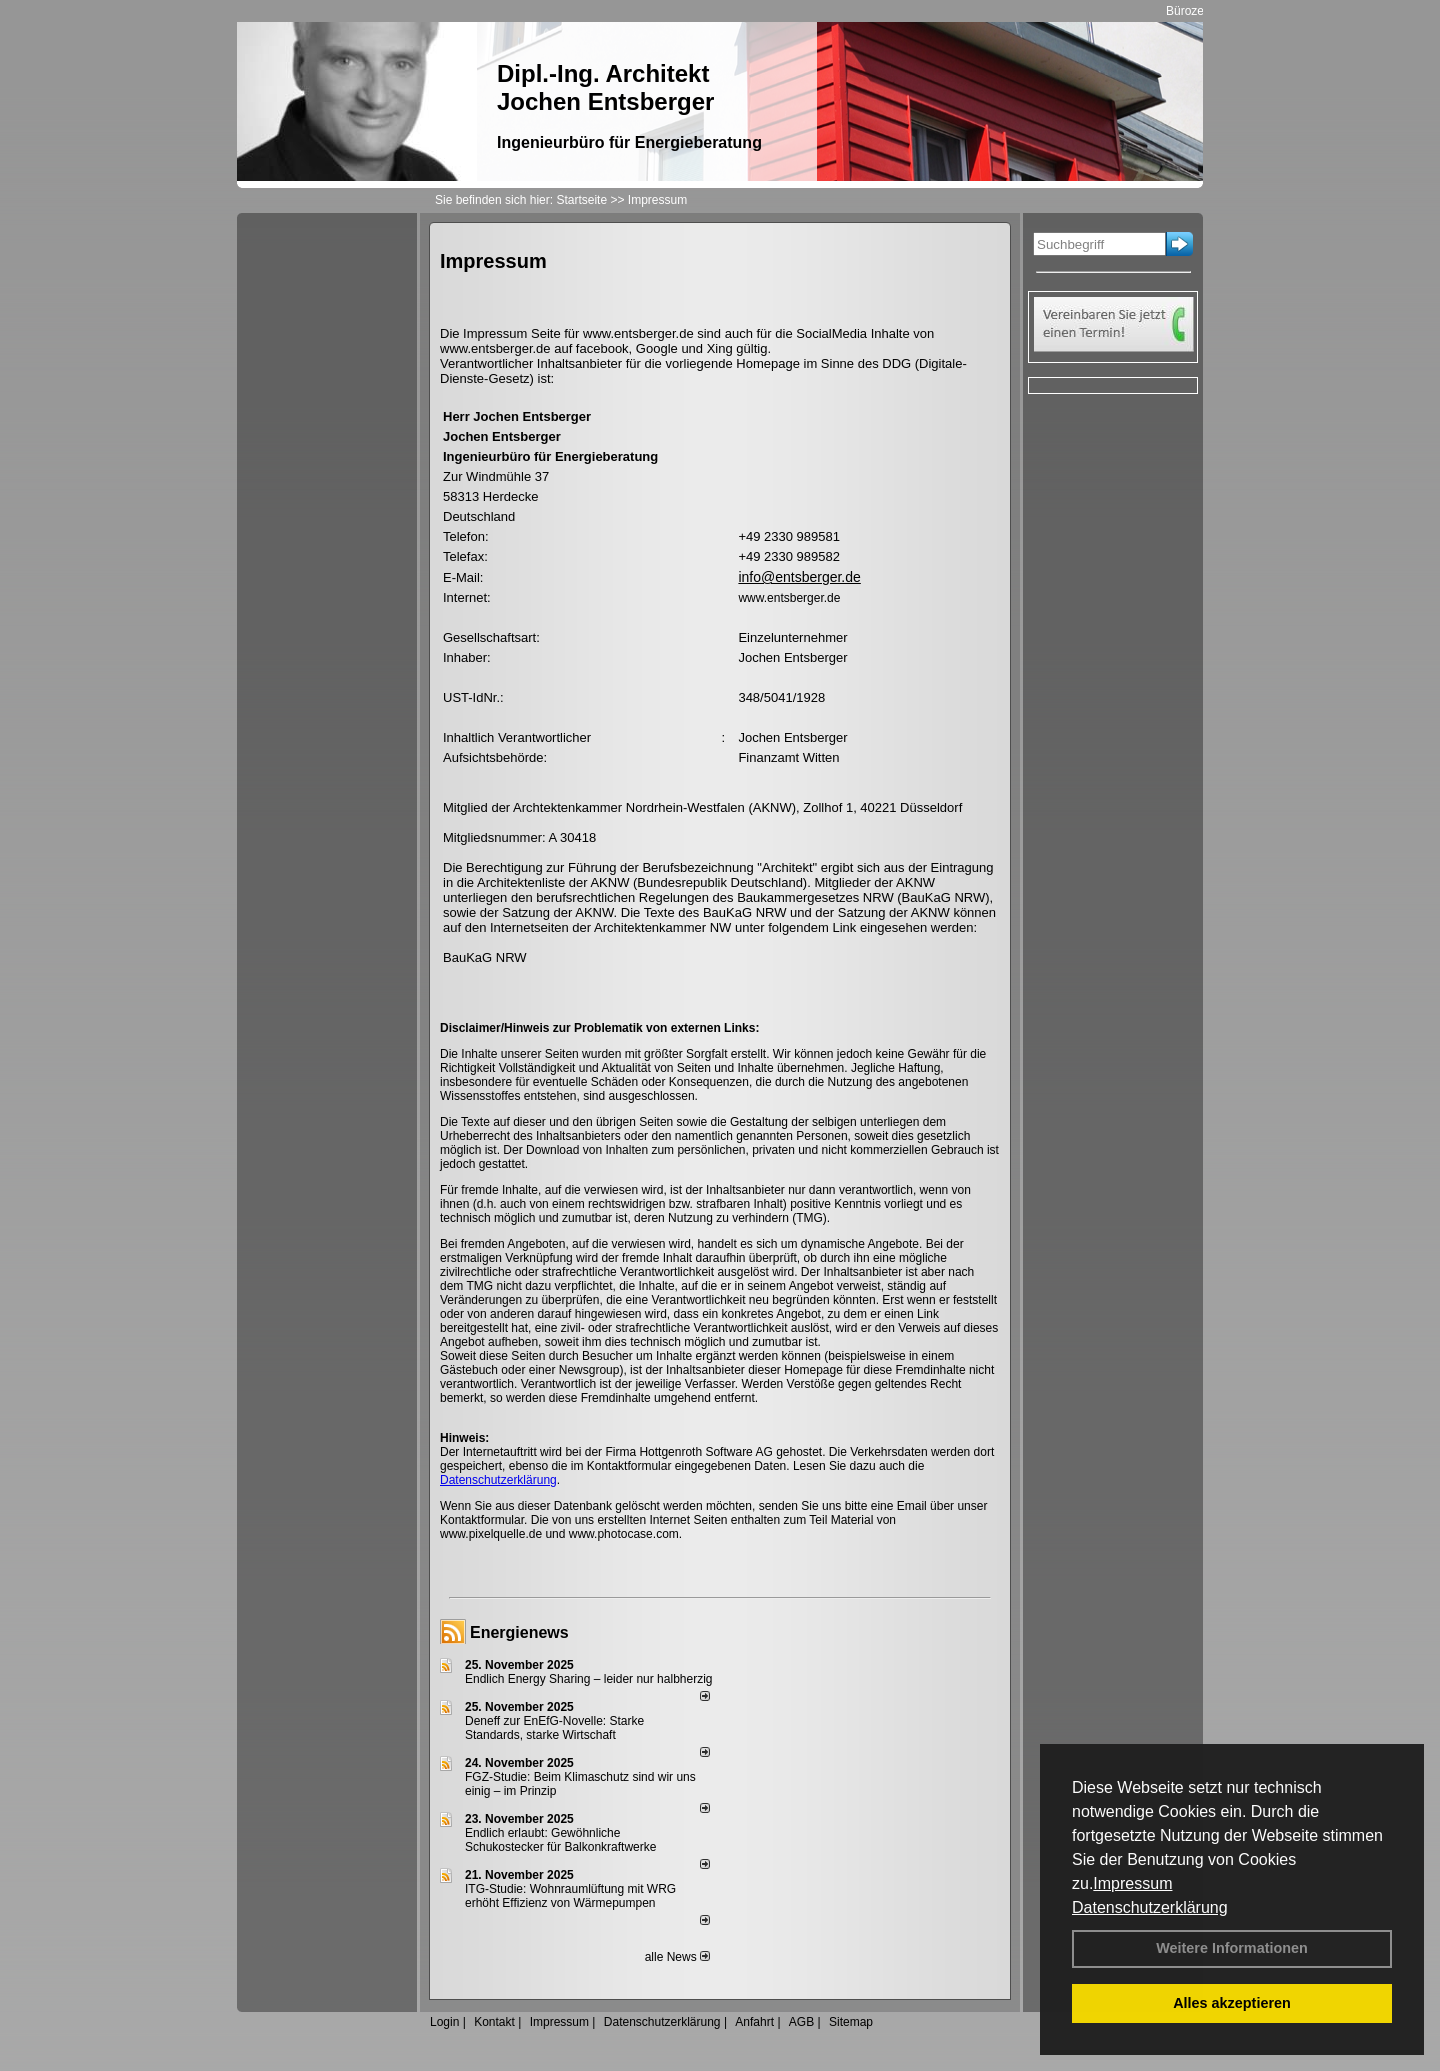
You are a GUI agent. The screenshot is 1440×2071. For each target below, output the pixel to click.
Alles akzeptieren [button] (1232, 2003)
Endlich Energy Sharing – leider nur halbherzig (588, 1679)
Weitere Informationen (1232, 1948)
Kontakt (494, 2022)
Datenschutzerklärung (1150, 1907)
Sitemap (851, 2022)
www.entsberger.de (789, 598)
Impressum (1132, 1883)
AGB (801, 2022)
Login (444, 2022)
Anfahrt (754, 2022)
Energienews (519, 1632)
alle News (677, 1957)
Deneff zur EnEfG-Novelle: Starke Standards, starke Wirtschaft (554, 1728)
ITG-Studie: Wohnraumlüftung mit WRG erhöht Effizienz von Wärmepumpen (570, 1896)
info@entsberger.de (799, 577)
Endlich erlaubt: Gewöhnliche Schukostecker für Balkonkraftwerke (560, 1840)
